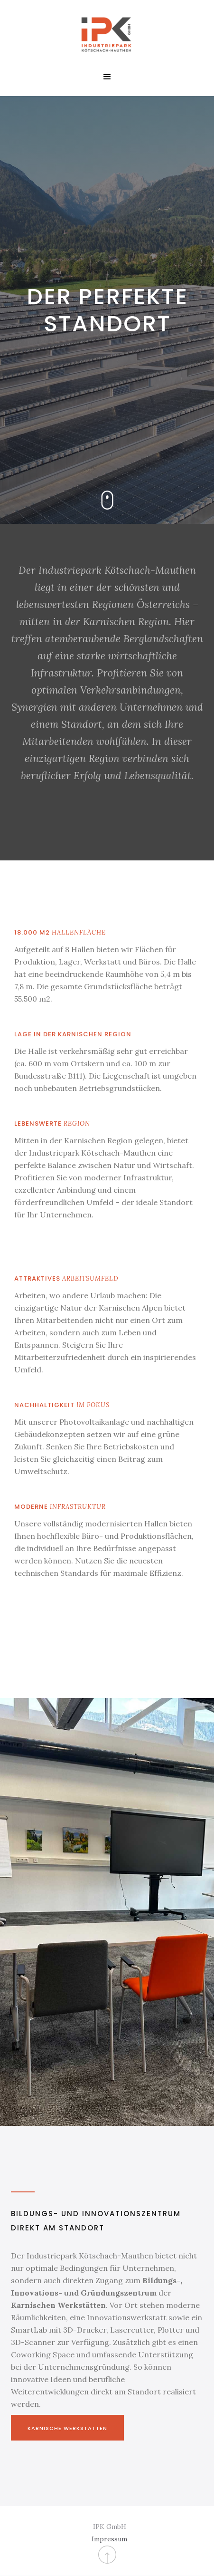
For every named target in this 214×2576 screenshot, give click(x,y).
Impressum (109, 2539)
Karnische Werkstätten (67, 2428)
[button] (107, 77)
